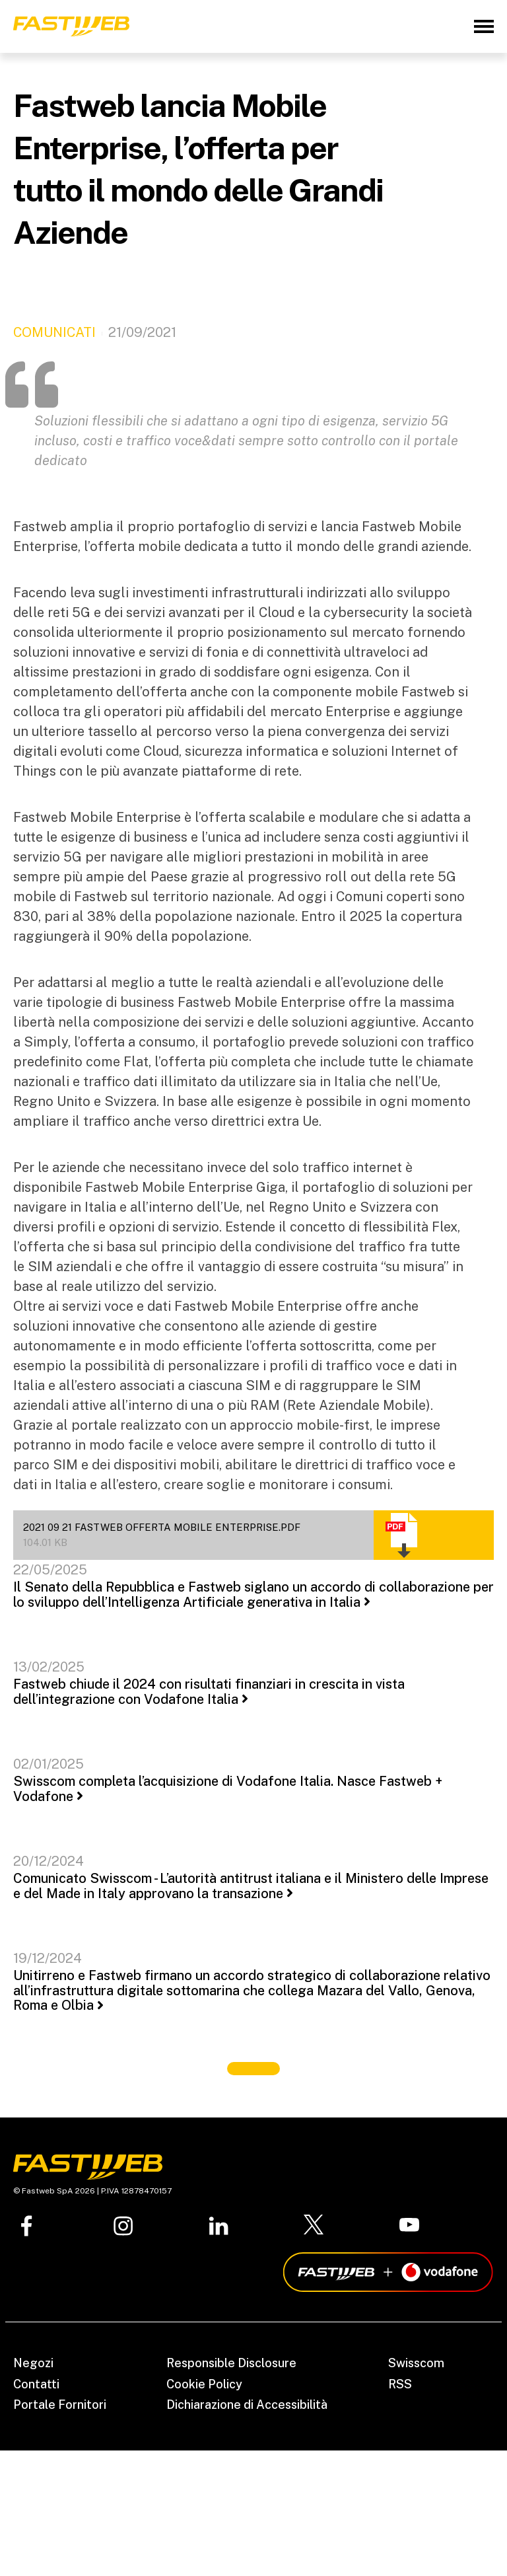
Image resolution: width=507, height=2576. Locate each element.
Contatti (36, 2384)
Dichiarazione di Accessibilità (246, 2404)
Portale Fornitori (59, 2404)
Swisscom (416, 2363)
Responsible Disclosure (231, 2363)
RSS (400, 2384)
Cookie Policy (204, 2384)
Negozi (33, 2363)
